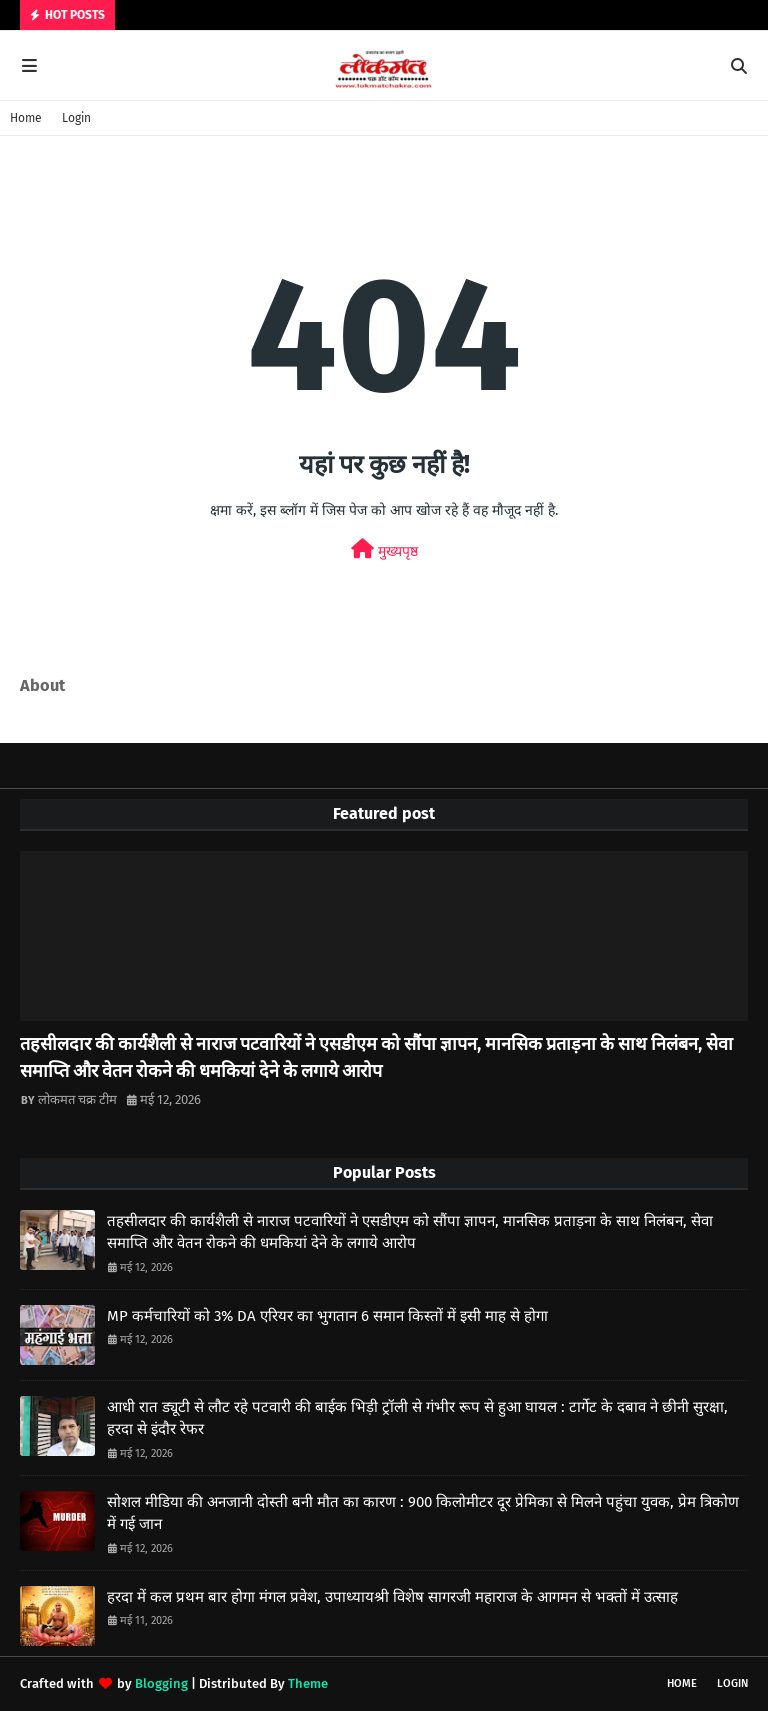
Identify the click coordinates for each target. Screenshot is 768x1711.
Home (26, 118)
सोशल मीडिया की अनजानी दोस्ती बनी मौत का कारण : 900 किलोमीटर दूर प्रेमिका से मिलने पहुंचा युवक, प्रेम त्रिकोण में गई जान (423, 1513)
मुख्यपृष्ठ (384, 549)
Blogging (161, 1683)
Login (76, 118)
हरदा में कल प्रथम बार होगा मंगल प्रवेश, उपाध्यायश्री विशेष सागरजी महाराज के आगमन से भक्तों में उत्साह (392, 1597)
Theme (308, 1683)
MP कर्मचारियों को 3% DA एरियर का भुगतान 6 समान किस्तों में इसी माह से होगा (327, 1316)
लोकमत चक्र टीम (77, 1099)
